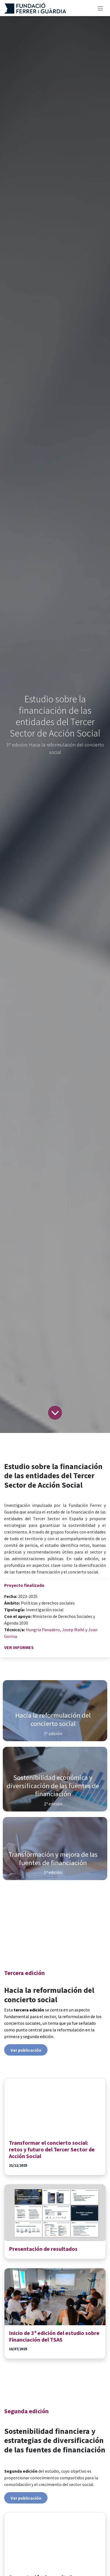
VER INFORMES (19, 1647)
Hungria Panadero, (43, 1629)
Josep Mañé (73, 1629)
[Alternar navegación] (100, 8)
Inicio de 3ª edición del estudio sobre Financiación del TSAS (54, 2336)
